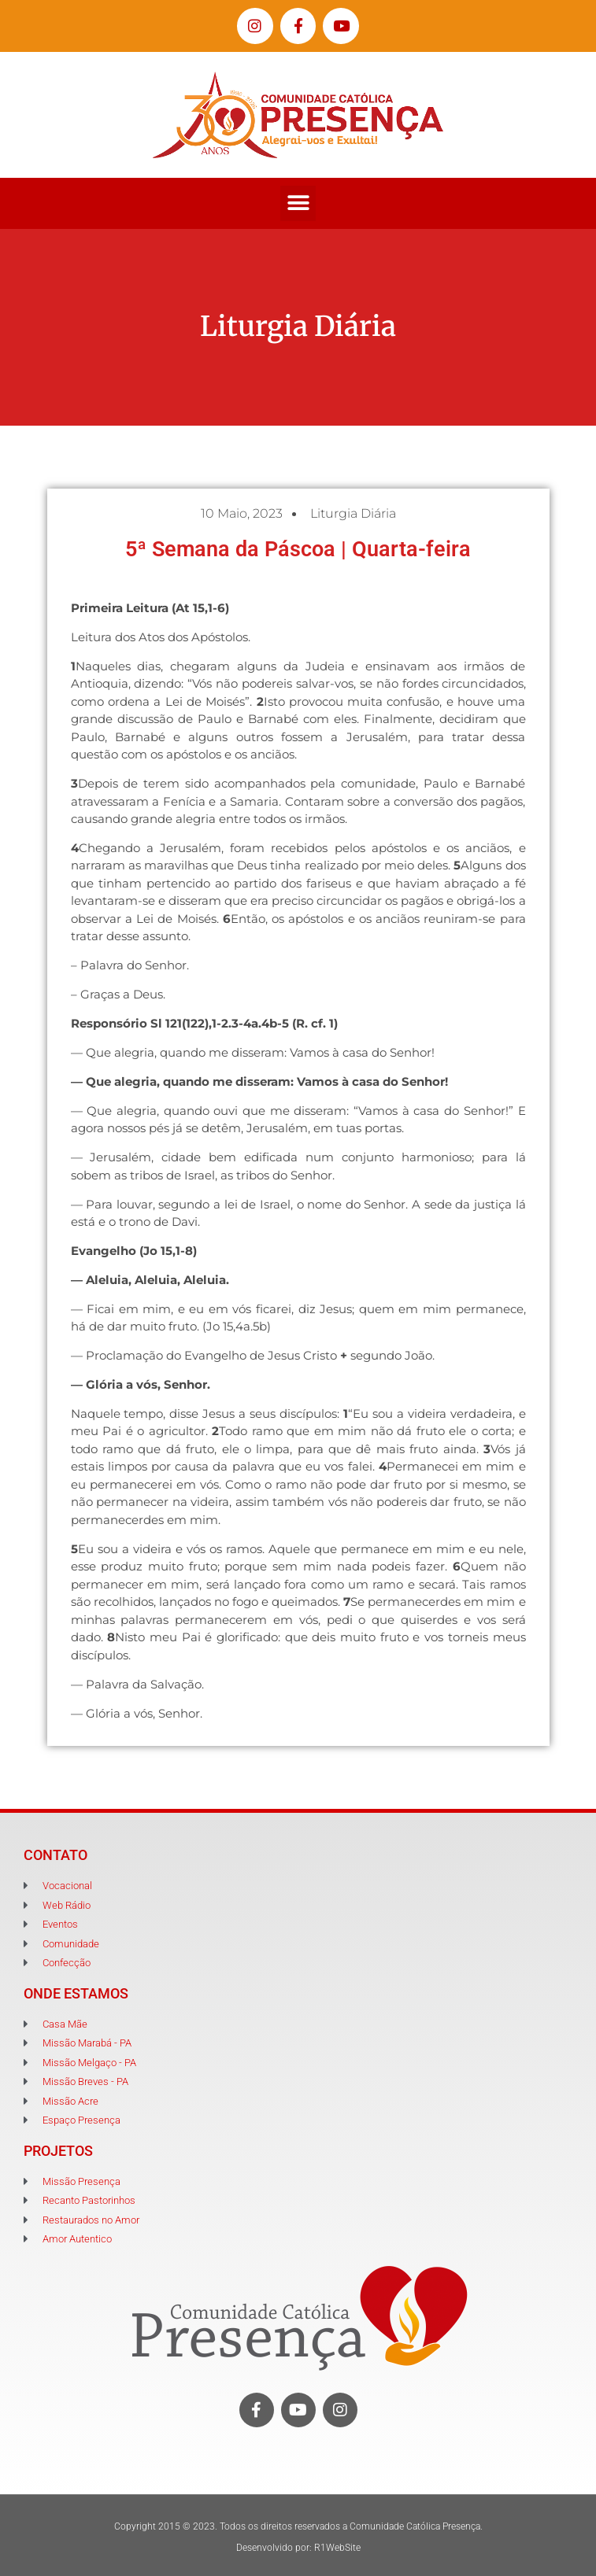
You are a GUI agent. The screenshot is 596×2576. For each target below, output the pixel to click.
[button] (298, 203)
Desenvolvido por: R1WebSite (298, 2547)
